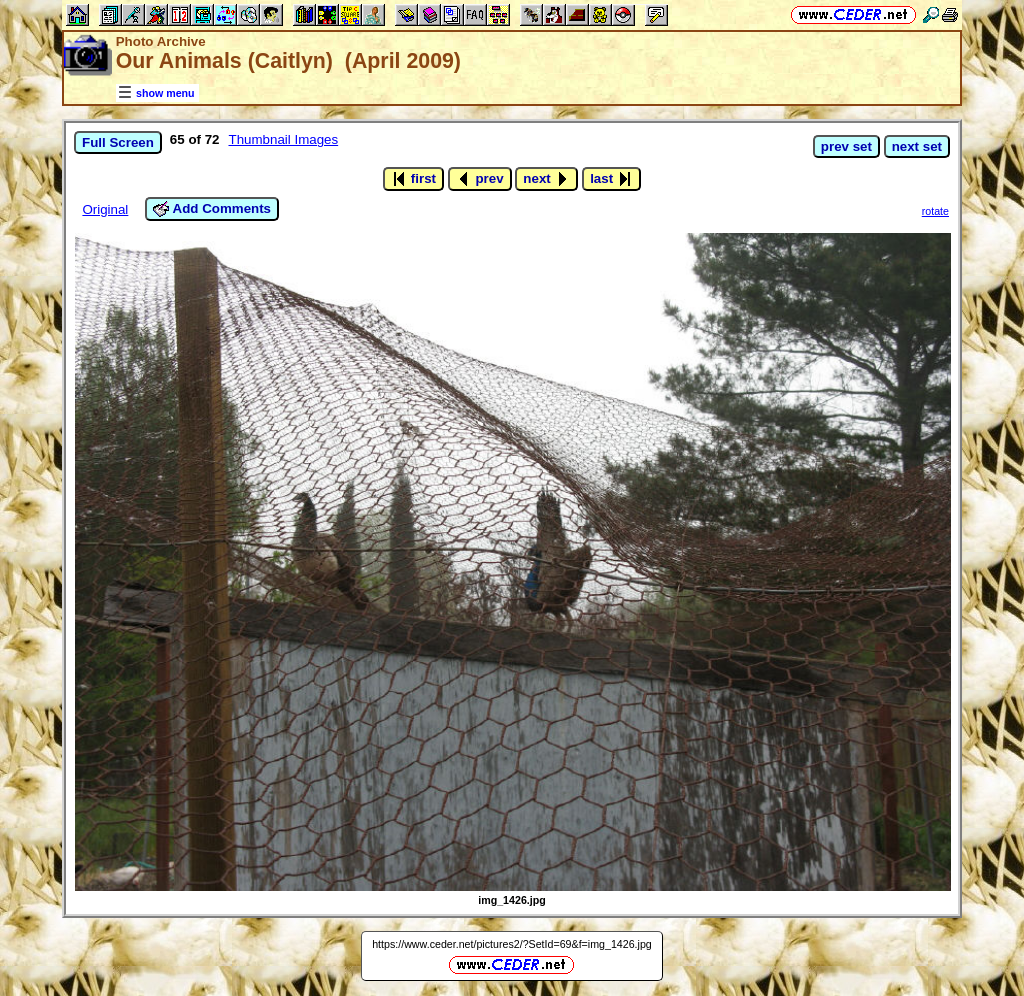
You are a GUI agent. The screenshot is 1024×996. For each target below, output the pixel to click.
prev (480, 179)
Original (105, 209)
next (546, 179)
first (413, 179)
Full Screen (118, 142)
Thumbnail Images (284, 139)
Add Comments (212, 209)
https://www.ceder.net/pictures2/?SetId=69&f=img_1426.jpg (512, 944)
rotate (935, 211)
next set (917, 146)
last (611, 179)
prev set (846, 146)
